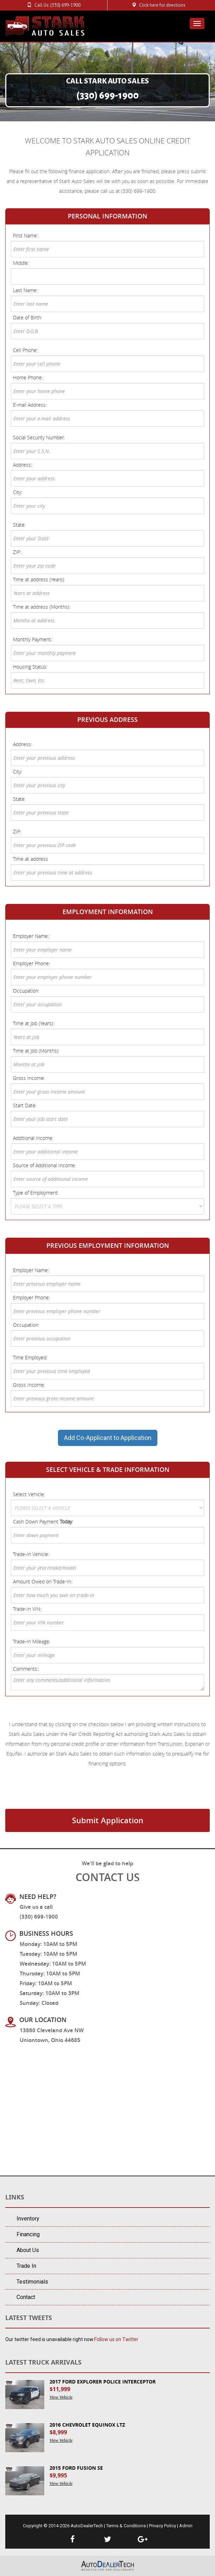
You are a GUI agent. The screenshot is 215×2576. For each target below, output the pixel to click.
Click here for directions (162, 5)
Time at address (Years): (39, 579)
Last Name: (25, 290)
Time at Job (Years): (33, 1023)
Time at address (30, 859)
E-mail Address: (30, 404)
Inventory (28, 2218)
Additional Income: (33, 1138)
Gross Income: (29, 1078)
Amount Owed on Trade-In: (42, 1581)
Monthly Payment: (32, 639)
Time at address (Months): (41, 606)
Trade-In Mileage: (31, 1641)
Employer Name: (31, 936)
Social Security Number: (39, 437)
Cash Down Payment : (43, 1521)
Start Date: (25, 1105)
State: (19, 524)
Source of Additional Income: (44, 1165)
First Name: (25, 235)
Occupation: (26, 990)
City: (17, 492)
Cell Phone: (25, 350)
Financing (28, 2234)
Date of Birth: (27, 317)
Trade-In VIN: (27, 1608)
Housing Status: (30, 666)
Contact (26, 2297)
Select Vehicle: (29, 1494)
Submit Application (107, 1820)
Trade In (26, 2266)
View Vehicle (61, 2397)
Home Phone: (28, 377)
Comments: (25, 1668)
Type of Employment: (36, 1192)
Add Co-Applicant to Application (107, 1437)
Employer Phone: (31, 963)
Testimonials (32, 2281)
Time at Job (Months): (36, 1050)
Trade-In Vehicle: (31, 1554)
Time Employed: (30, 1357)
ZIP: (17, 552)
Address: (22, 464)
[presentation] (58, 1794)
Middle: (21, 262)
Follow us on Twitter (116, 2339)
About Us (28, 2250)
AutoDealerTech (87, 2525)
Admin (186, 2525)
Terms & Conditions (126, 2525)
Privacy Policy (162, 2525)
